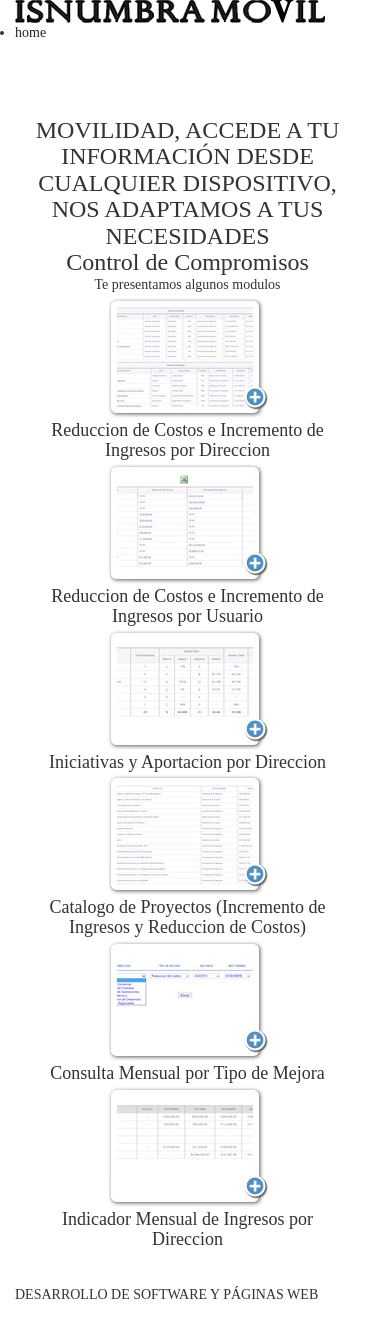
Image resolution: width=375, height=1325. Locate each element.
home (30, 32)
